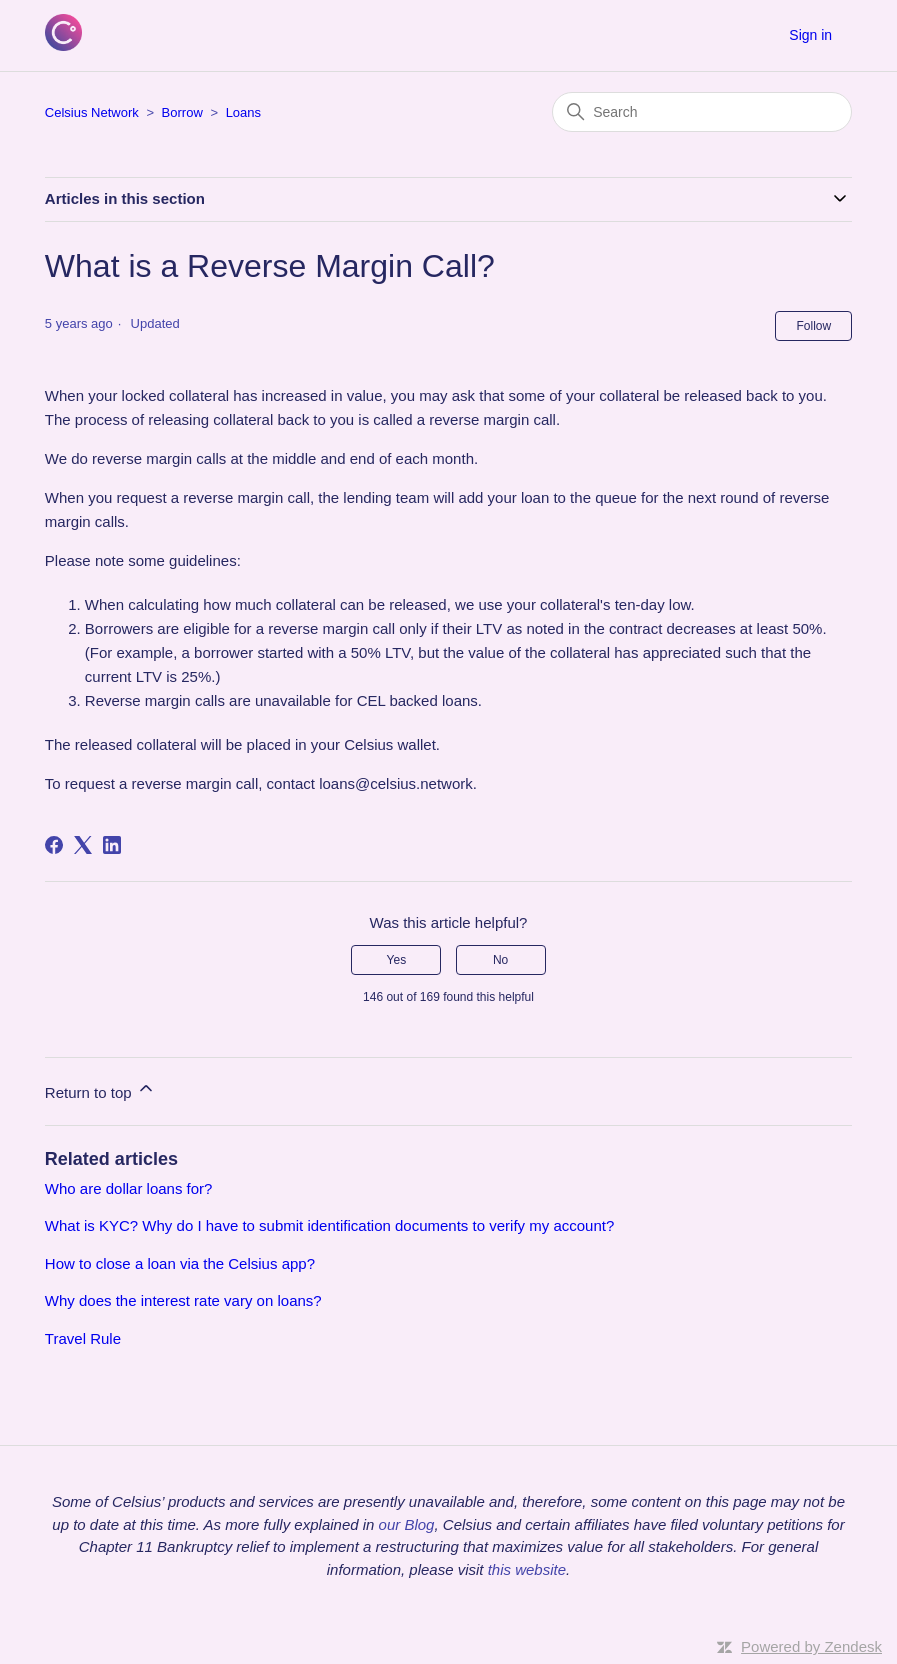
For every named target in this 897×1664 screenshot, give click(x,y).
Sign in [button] (810, 35)
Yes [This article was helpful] (397, 960)
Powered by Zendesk (811, 1646)
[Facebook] (54, 845)
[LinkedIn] (112, 845)
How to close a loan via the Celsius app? (180, 1263)
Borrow (182, 112)
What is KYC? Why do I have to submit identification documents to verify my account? (329, 1225)
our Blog (407, 1524)
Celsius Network (92, 112)
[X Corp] (83, 845)
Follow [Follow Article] (813, 326)
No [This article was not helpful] (500, 960)
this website (527, 1569)
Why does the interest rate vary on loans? (183, 1300)
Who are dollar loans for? (129, 1188)
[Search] (702, 112)
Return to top (100, 1089)
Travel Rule (83, 1338)
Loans (243, 112)
